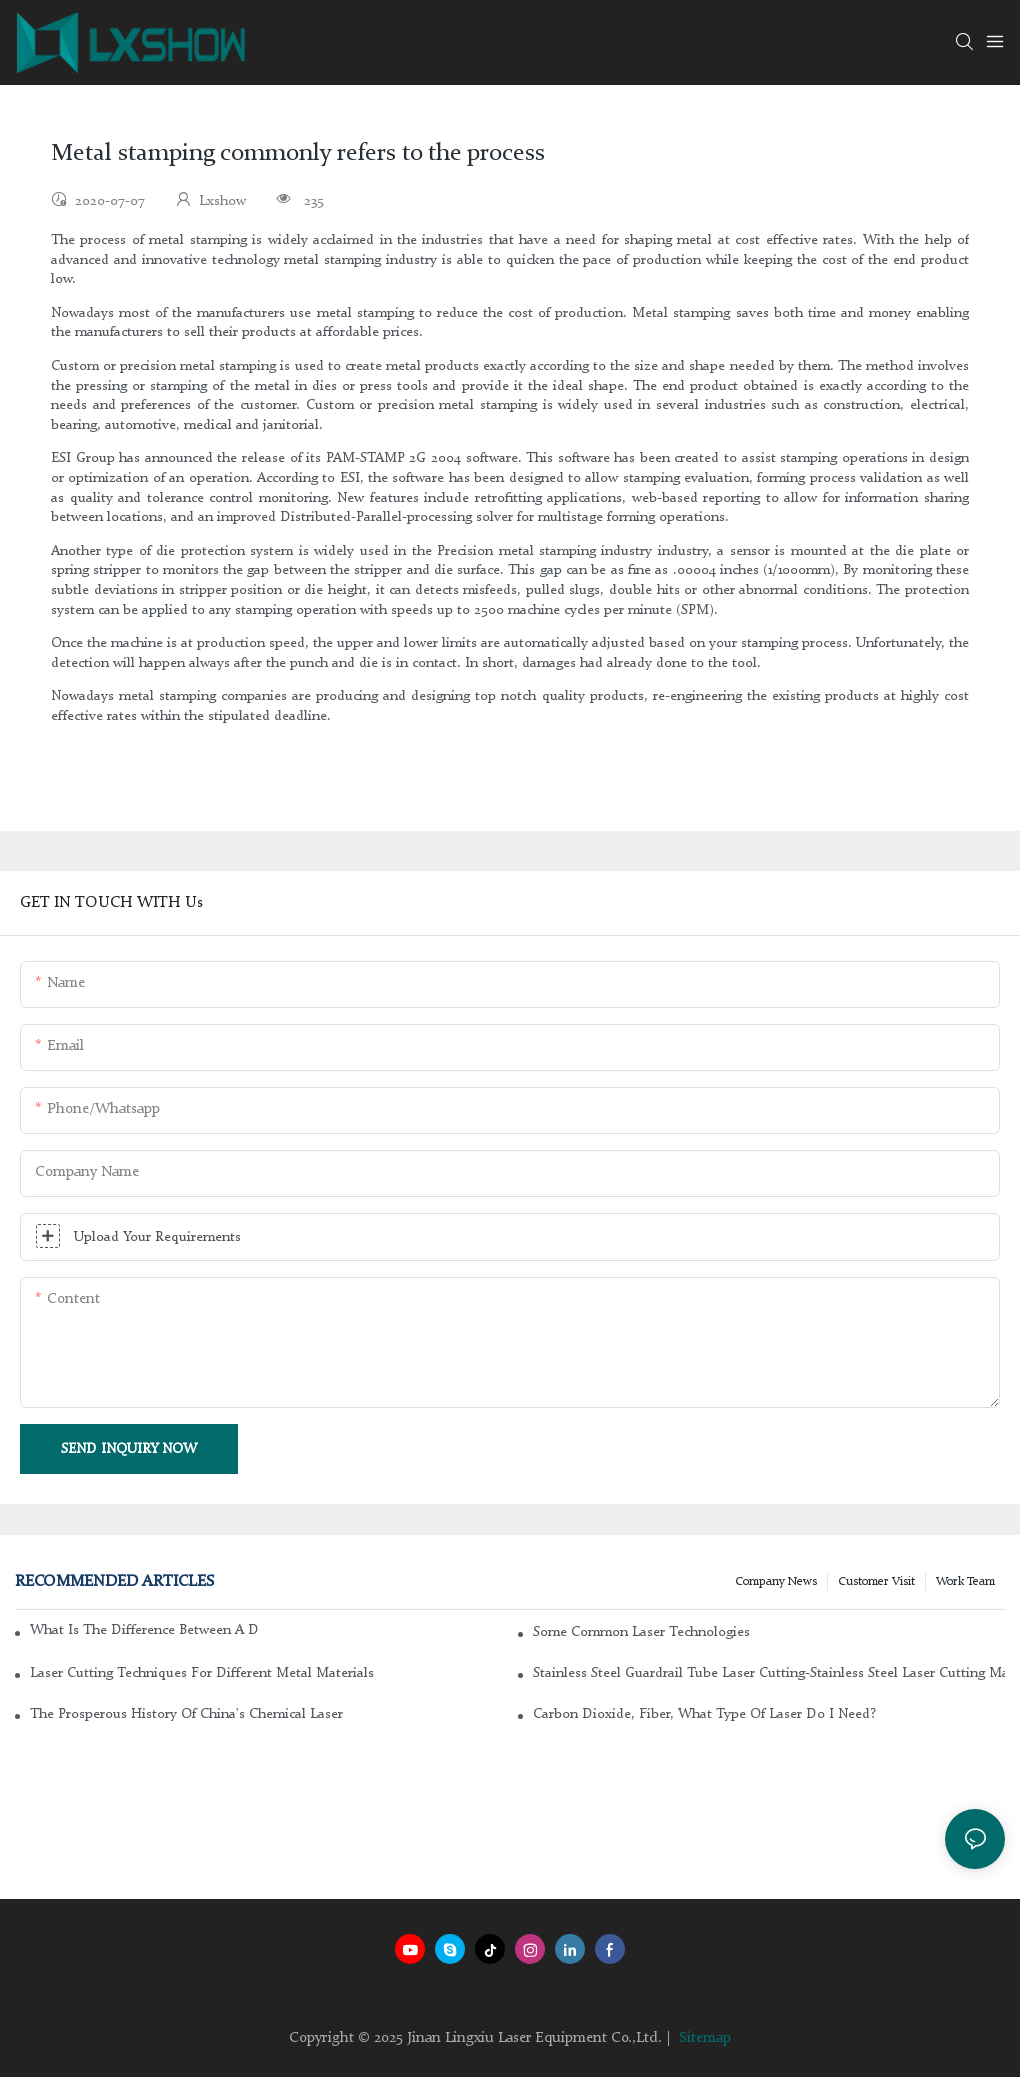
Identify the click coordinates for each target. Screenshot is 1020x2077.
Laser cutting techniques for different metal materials (202, 1673)
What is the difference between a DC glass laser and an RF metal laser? (144, 1630)
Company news (776, 1582)
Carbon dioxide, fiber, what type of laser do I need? (704, 1714)
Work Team (965, 1582)
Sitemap (705, 2038)
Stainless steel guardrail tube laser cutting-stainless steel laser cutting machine (769, 1673)
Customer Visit (876, 1582)
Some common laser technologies (641, 1632)
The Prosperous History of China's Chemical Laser (186, 1714)
